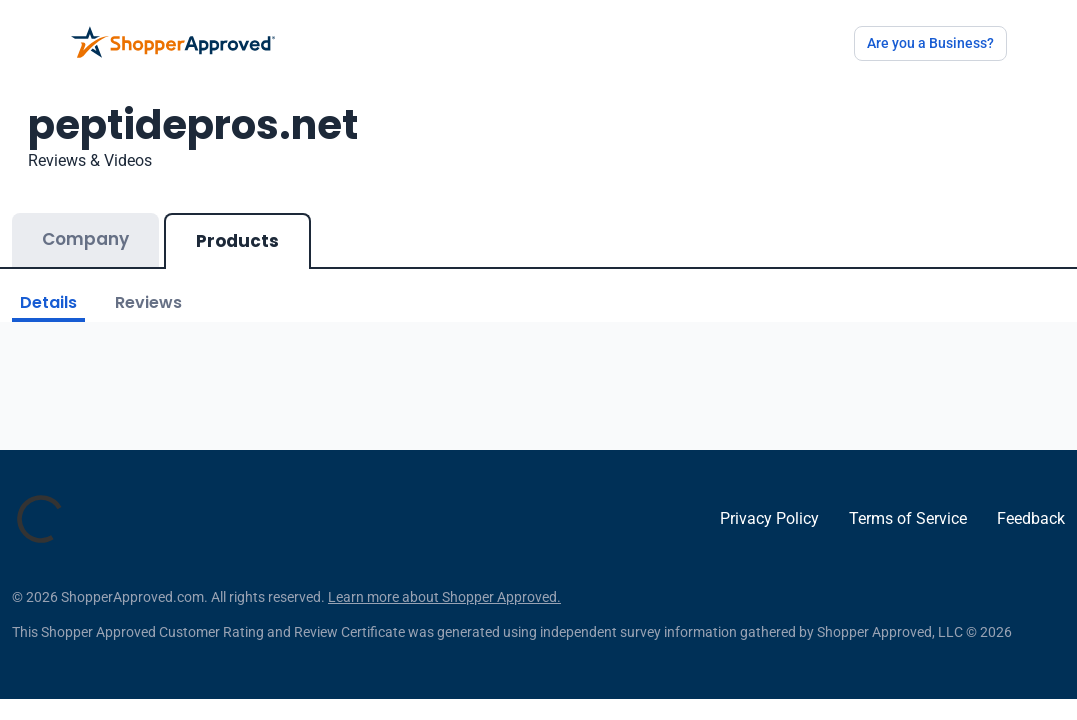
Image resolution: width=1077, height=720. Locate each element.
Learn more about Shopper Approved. (444, 597)
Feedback (1031, 518)
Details (48, 302)
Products (237, 241)
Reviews (148, 302)
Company (85, 239)
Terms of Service (908, 518)
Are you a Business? (930, 43)
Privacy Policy (769, 518)
